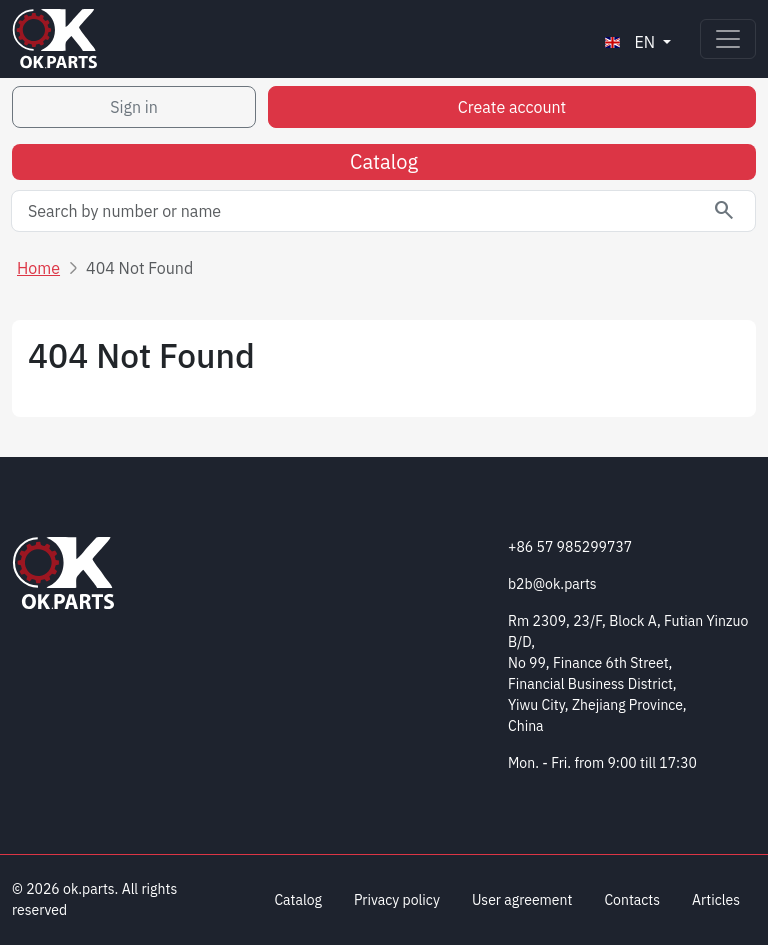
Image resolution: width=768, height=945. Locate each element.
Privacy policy (397, 900)
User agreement (522, 900)
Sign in (134, 107)
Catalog (384, 161)
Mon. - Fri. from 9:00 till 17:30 (602, 763)
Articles (716, 900)
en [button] (630, 42)
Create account (512, 107)
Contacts (632, 900)
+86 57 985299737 (570, 547)
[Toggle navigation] (728, 39)
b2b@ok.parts (552, 584)
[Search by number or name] (383, 211)
